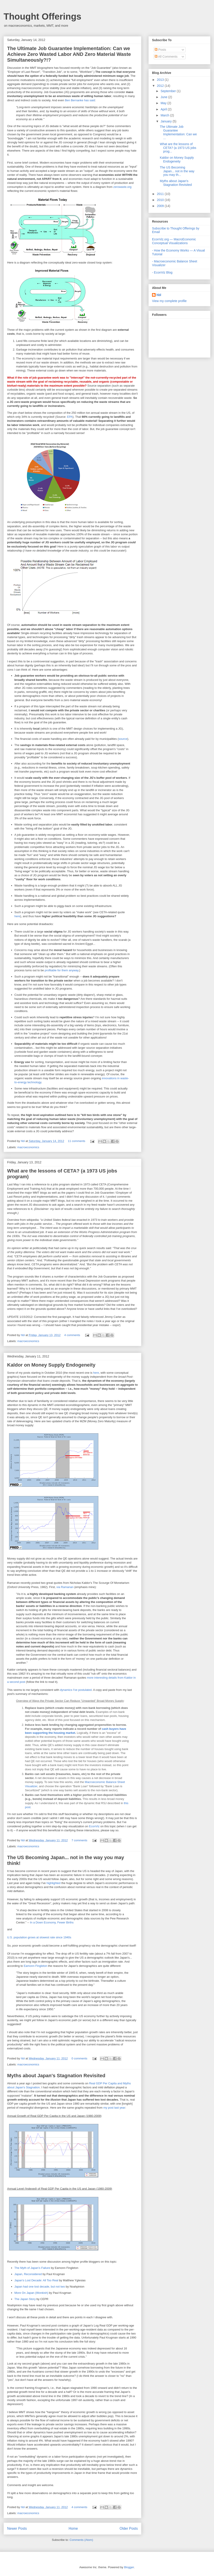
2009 (161, 206)
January (166, 121)
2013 (161, 79)
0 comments (79, 2058)
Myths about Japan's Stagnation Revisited (56, 2075)
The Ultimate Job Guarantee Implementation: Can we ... (178, 132)
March (165, 115)
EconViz (94, 1826)
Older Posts (129, 2528)
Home (73, 2528)
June (164, 97)
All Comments (166, 56)
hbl (23, 1141)
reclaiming (55, 381)
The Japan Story (25, 2299)
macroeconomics (28, 1147)
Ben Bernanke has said (80, 100)
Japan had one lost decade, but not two (39, 2286)
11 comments (76, 1141)
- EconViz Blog (162, 272)
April (164, 109)
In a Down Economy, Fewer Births (52, 1922)
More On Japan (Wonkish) (31, 2292)
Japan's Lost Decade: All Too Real (36, 2280)
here (17, 916)
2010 (161, 200)
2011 (161, 194)
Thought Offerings (42, 16)
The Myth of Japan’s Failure (32, 2268)
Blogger (129, 2567)
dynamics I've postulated (76, 1690)
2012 (161, 85)
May (163, 103)
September (168, 91)
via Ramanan (65, 1587)
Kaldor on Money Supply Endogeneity (51, 1365)
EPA (70, 416)
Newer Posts (17, 2528)
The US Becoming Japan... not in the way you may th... (177, 171)
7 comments (79, 1840)
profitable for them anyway (61, 970)
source (123, 738)
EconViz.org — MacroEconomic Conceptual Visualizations (174, 241)
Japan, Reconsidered (28, 2274)
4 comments (72, 1335)
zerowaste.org (122, 187)
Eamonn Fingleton (35, 1965)
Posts (160, 49)
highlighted (54, 1883)
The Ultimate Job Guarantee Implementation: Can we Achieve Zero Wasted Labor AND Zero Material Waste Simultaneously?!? (69, 54)
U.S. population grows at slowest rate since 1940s (39, 1937)
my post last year (114, 2107)
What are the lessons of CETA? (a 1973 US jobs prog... (178, 147)
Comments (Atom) (81, 2540)
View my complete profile (169, 301)
